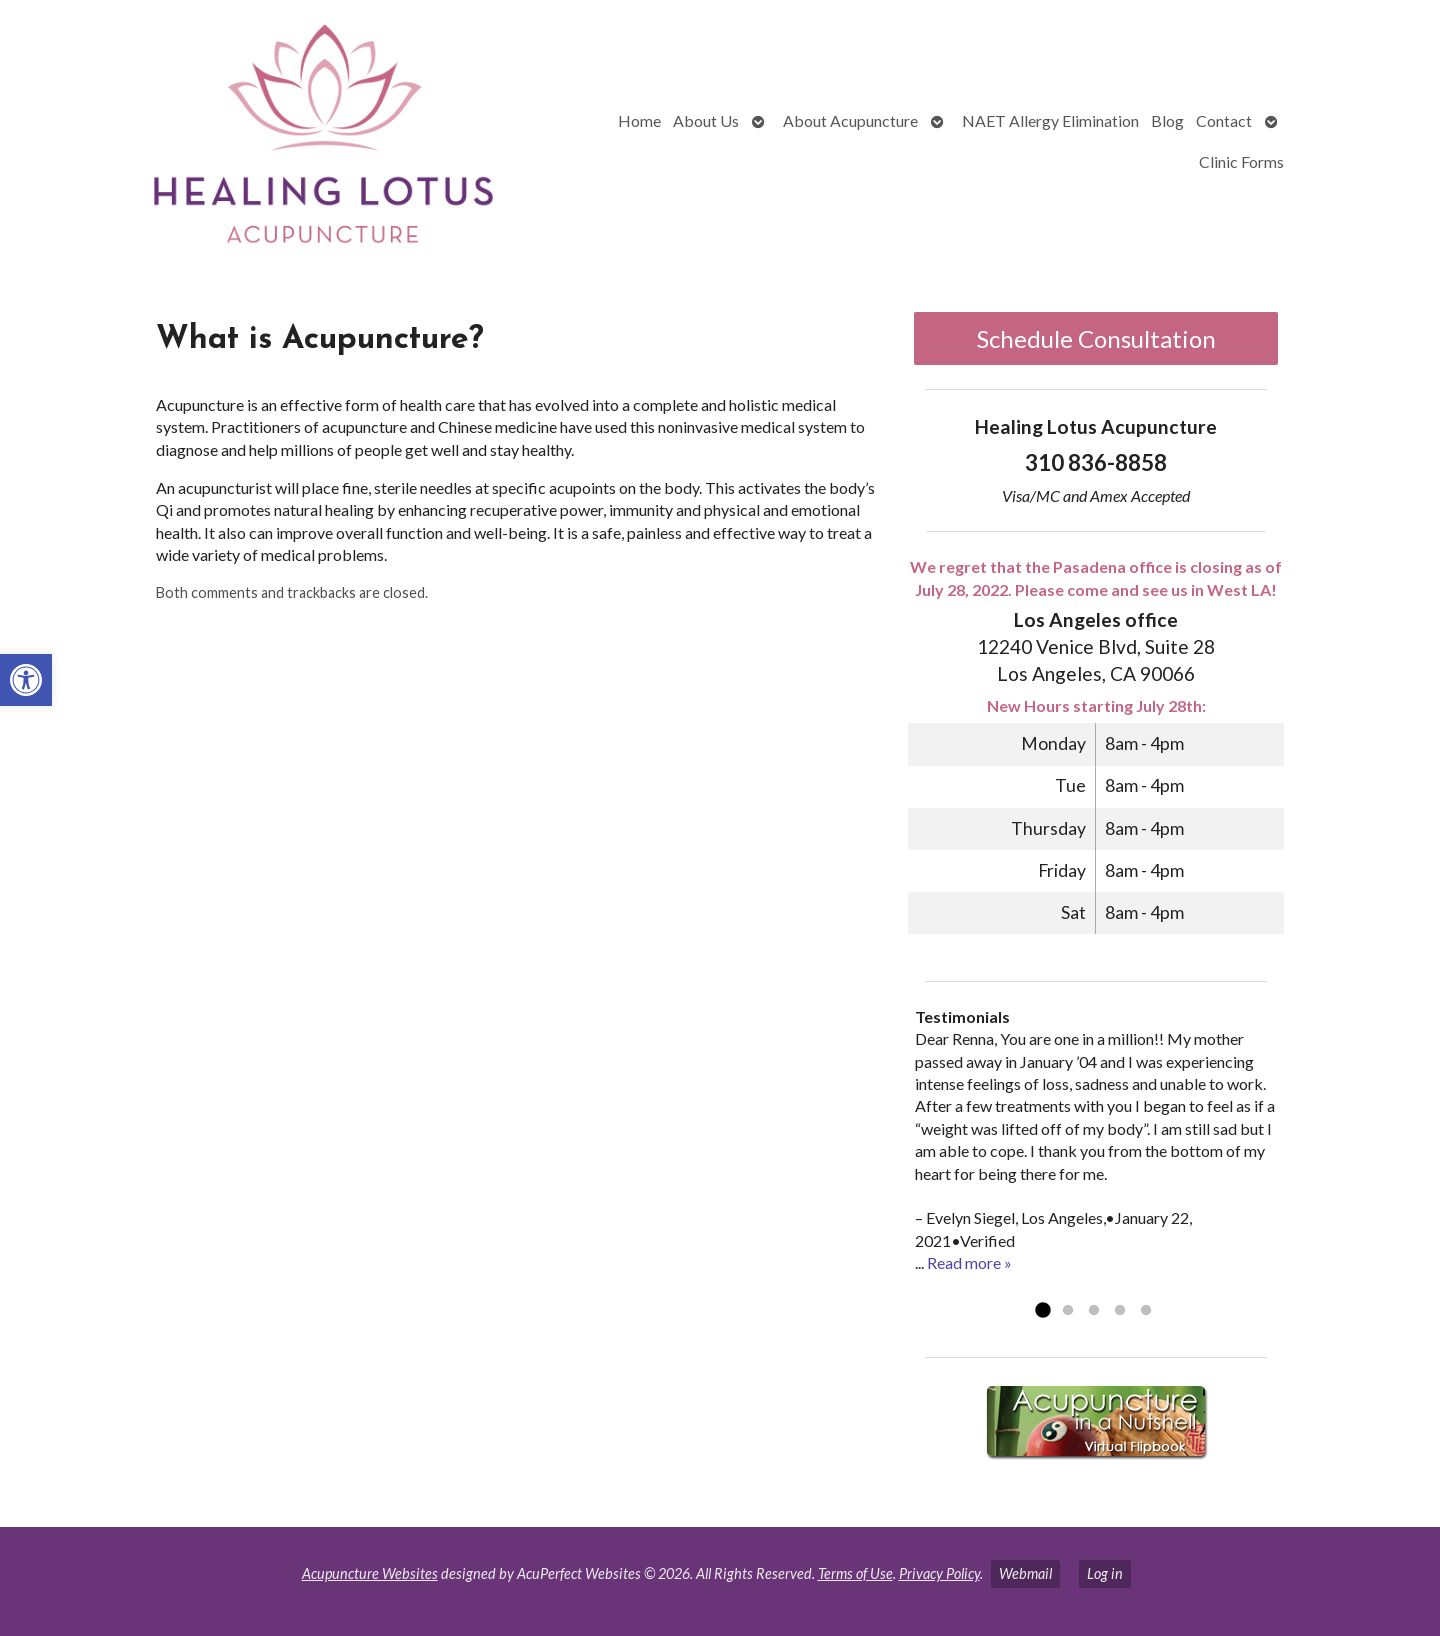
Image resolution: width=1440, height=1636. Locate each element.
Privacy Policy (939, 1573)
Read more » (969, 1262)
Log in (1105, 1573)
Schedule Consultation (1096, 338)
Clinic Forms (1241, 161)
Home (639, 120)
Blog (1167, 120)
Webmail (1025, 1573)
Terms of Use (855, 1573)
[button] (26, 680)
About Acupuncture (850, 120)
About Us (706, 120)
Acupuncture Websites (370, 1573)
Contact (1224, 120)
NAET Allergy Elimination (1050, 120)
